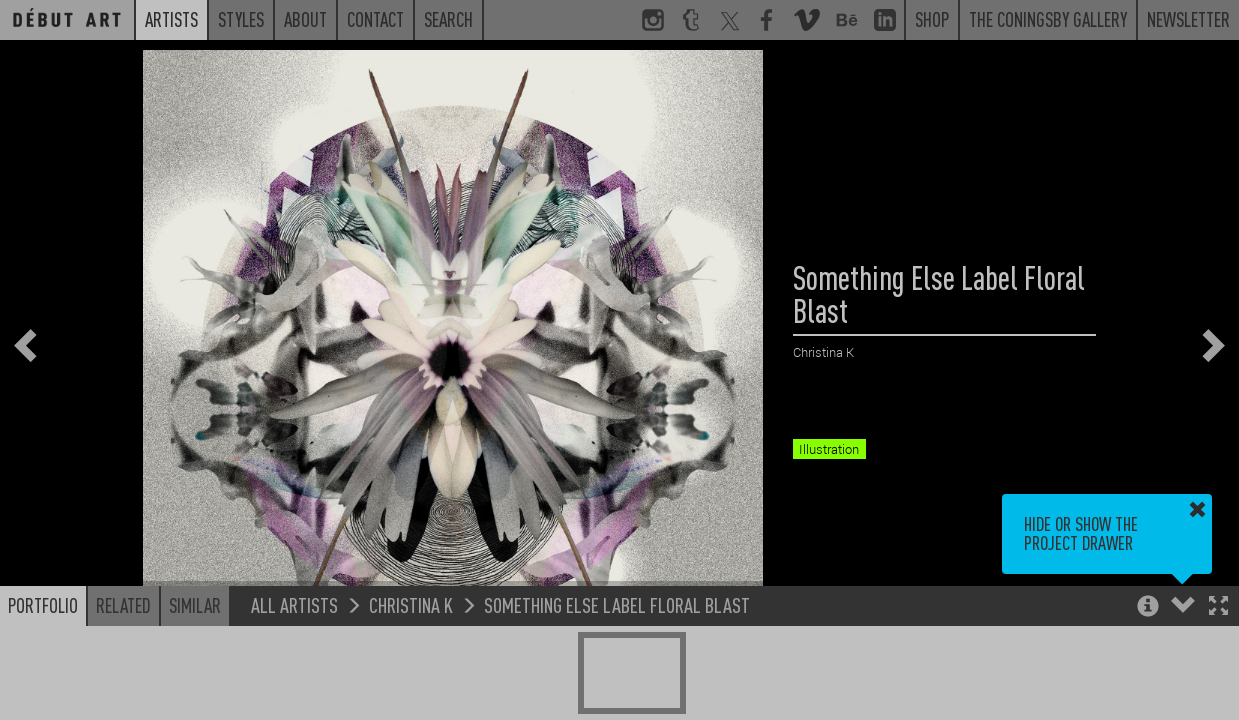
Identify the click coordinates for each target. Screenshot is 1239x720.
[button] (1218, 607)
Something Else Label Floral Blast (617, 604)
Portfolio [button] (43, 605)
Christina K (411, 604)
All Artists (294, 604)
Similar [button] (195, 605)
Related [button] (123, 605)
